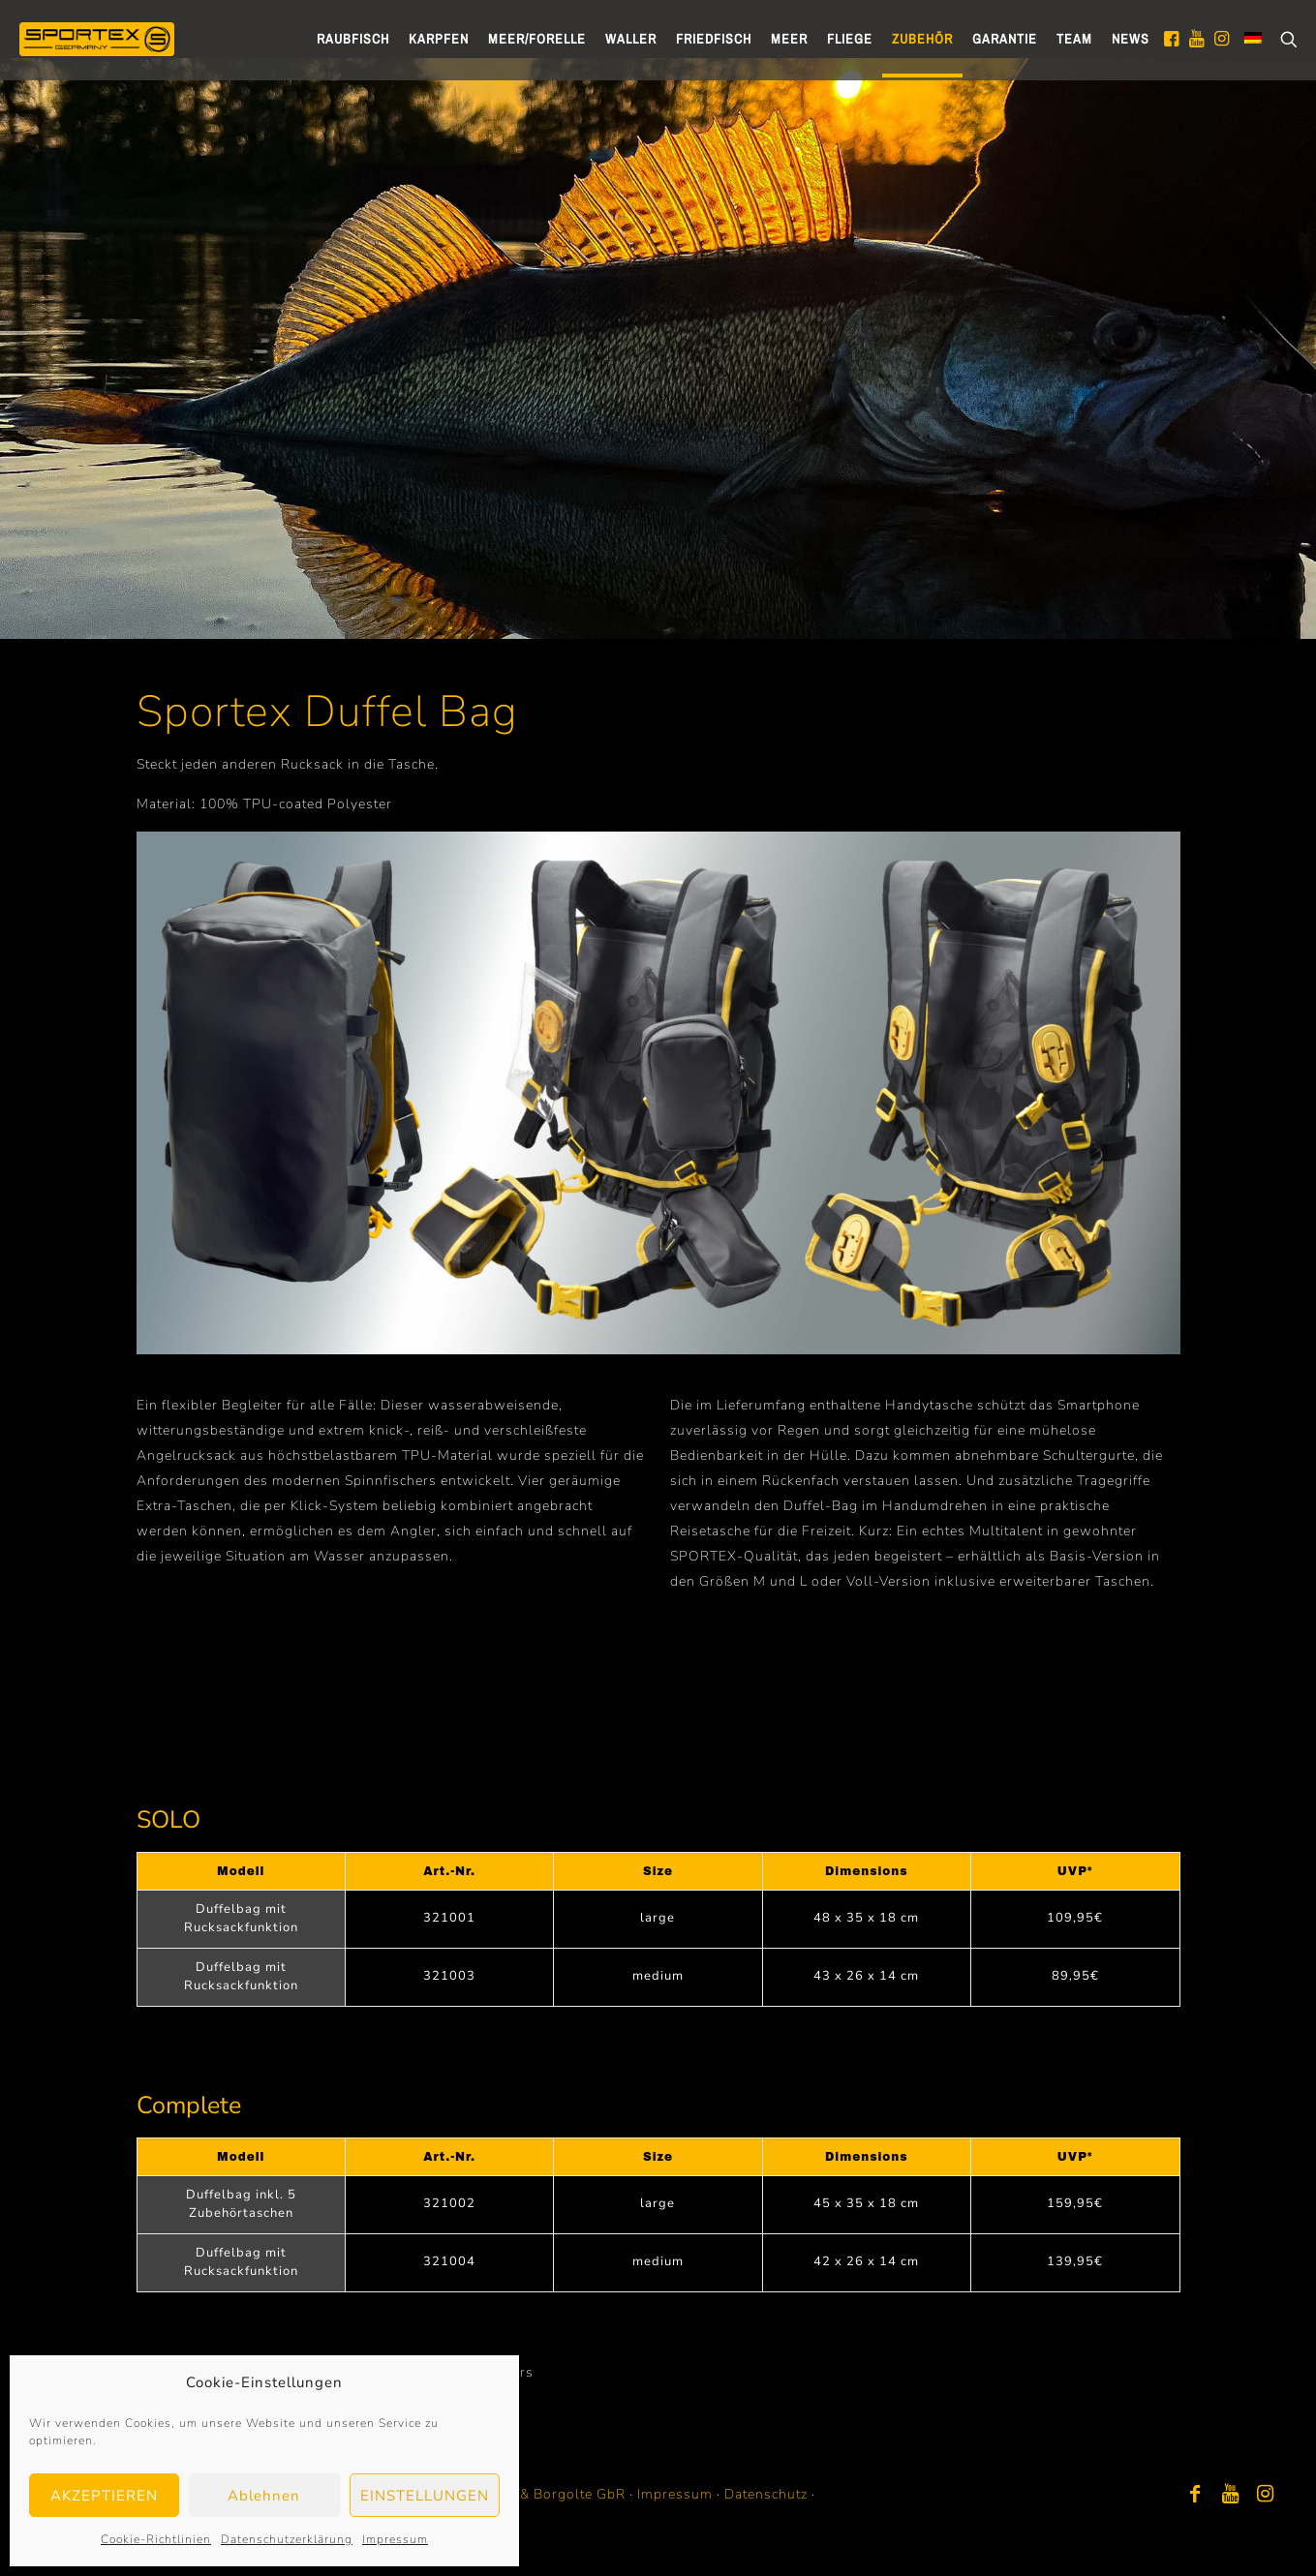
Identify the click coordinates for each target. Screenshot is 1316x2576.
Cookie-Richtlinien (156, 2539)
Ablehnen (264, 2495)
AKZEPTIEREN (104, 2495)
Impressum (395, 2539)
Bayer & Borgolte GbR (551, 2494)
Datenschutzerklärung (286, 2539)
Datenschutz (766, 2494)
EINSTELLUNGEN (424, 2495)
